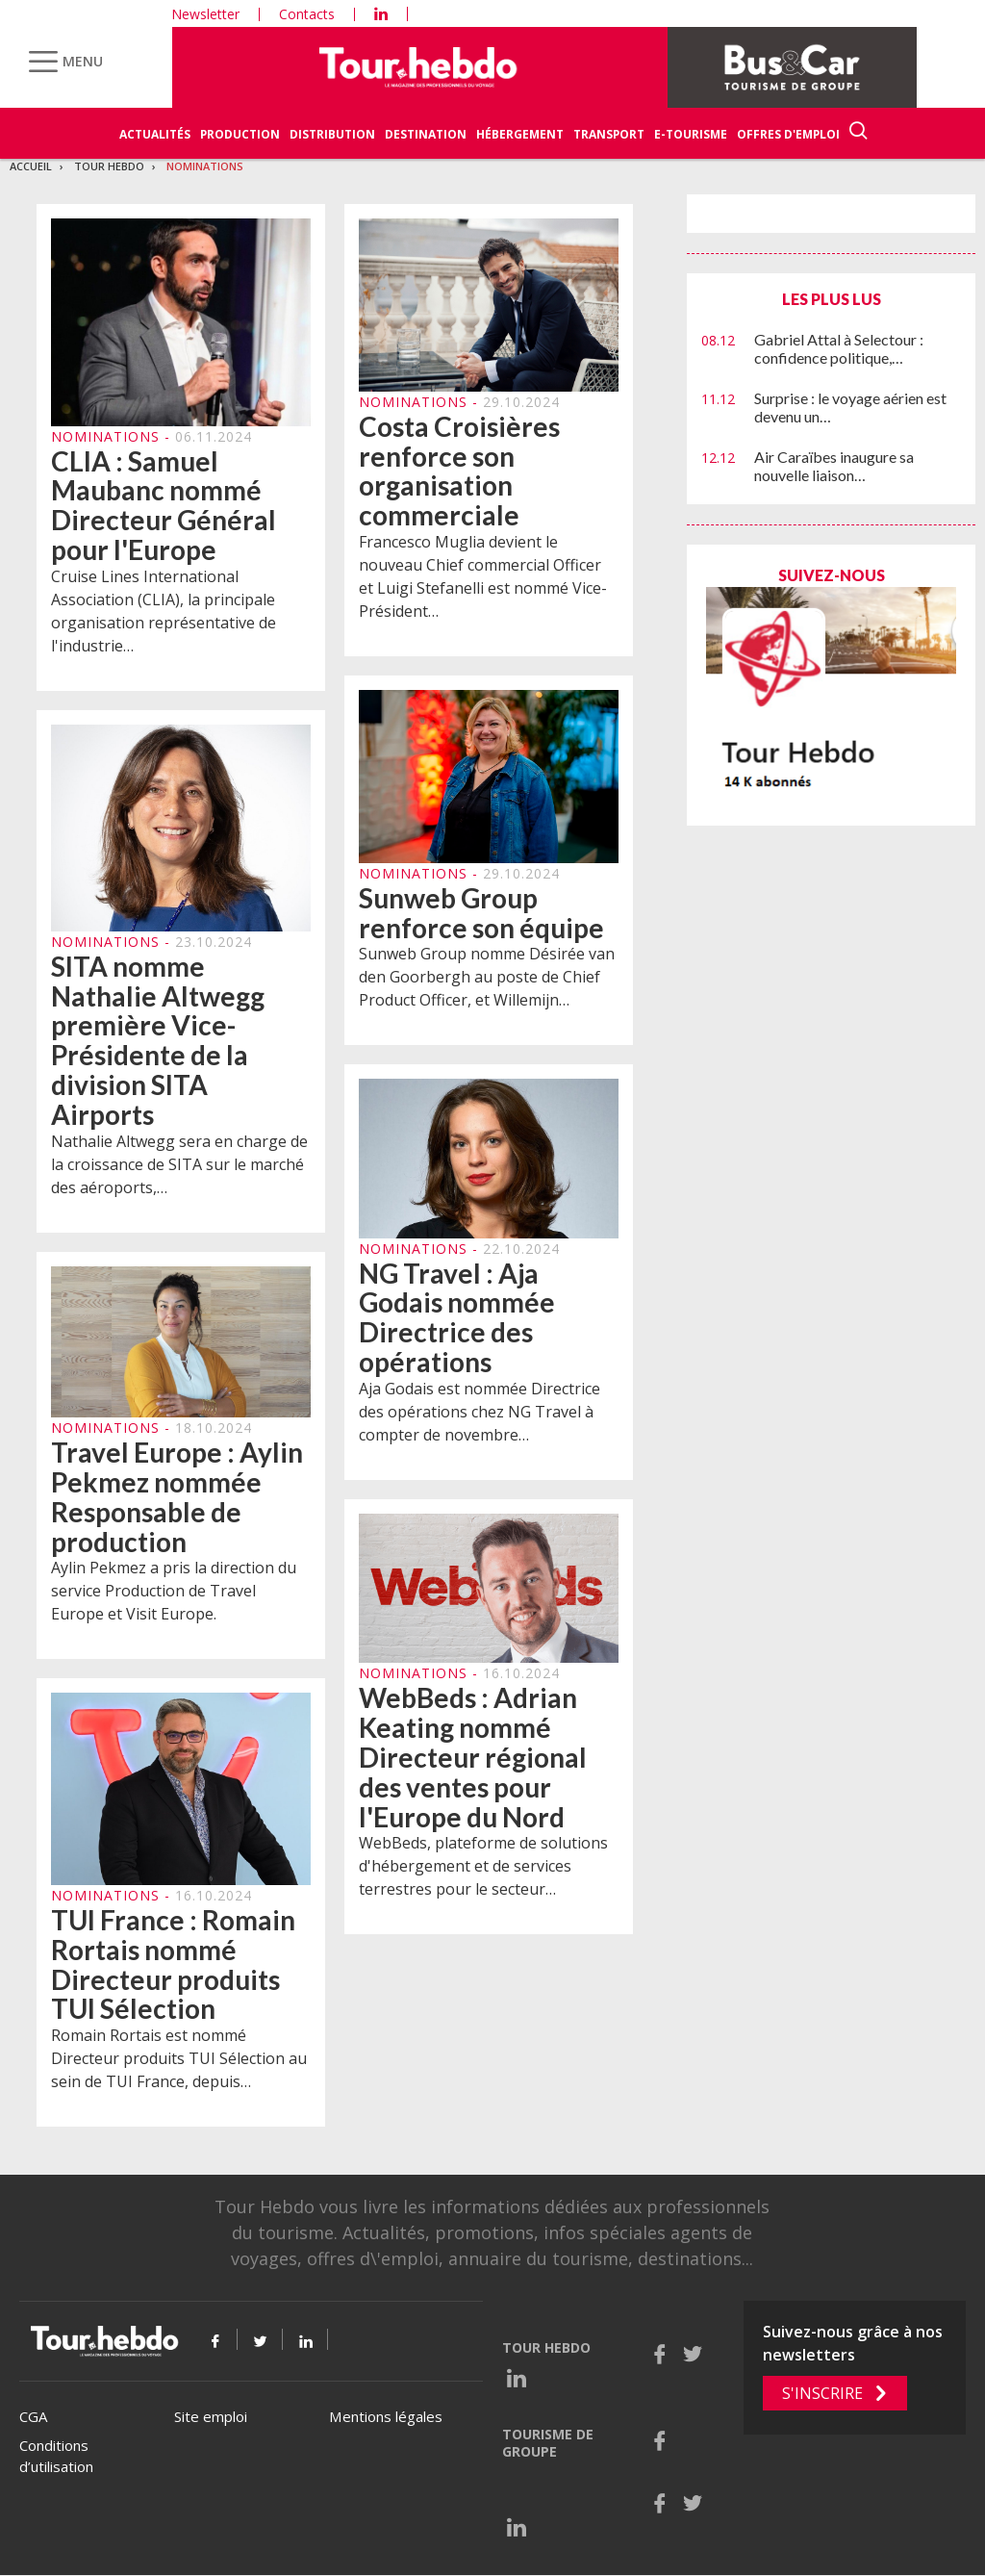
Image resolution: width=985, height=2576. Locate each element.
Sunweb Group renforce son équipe (481, 912)
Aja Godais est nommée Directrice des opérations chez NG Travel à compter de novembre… (479, 1411)
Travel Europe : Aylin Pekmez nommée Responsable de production (177, 1497)
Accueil (31, 166)
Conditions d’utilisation (56, 2456)
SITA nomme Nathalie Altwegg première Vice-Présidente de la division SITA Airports (158, 1041)
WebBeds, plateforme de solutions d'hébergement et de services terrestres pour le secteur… (483, 1866)
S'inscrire (822, 2393)
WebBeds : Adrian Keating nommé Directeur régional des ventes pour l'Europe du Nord (473, 1757)
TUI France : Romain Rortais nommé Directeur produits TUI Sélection (173, 1965)
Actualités (154, 134)
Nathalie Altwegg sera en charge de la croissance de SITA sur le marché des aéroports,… (179, 1164)
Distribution (332, 134)
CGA (33, 2416)
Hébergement (520, 134)
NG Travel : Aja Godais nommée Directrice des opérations (457, 1317)
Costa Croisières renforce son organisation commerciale (459, 470)
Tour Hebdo (109, 166)
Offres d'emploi (788, 134)
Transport (608, 134)
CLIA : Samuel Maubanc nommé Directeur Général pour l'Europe (163, 505)
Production (240, 134)
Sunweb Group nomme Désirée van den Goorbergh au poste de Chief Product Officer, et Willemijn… (487, 977)
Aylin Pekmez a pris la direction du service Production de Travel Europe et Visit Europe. (173, 1591)
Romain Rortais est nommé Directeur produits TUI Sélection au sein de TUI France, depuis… (179, 2059)
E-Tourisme (690, 134)
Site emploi (210, 2416)
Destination (426, 134)
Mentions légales (385, 2416)
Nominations (204, 166)
